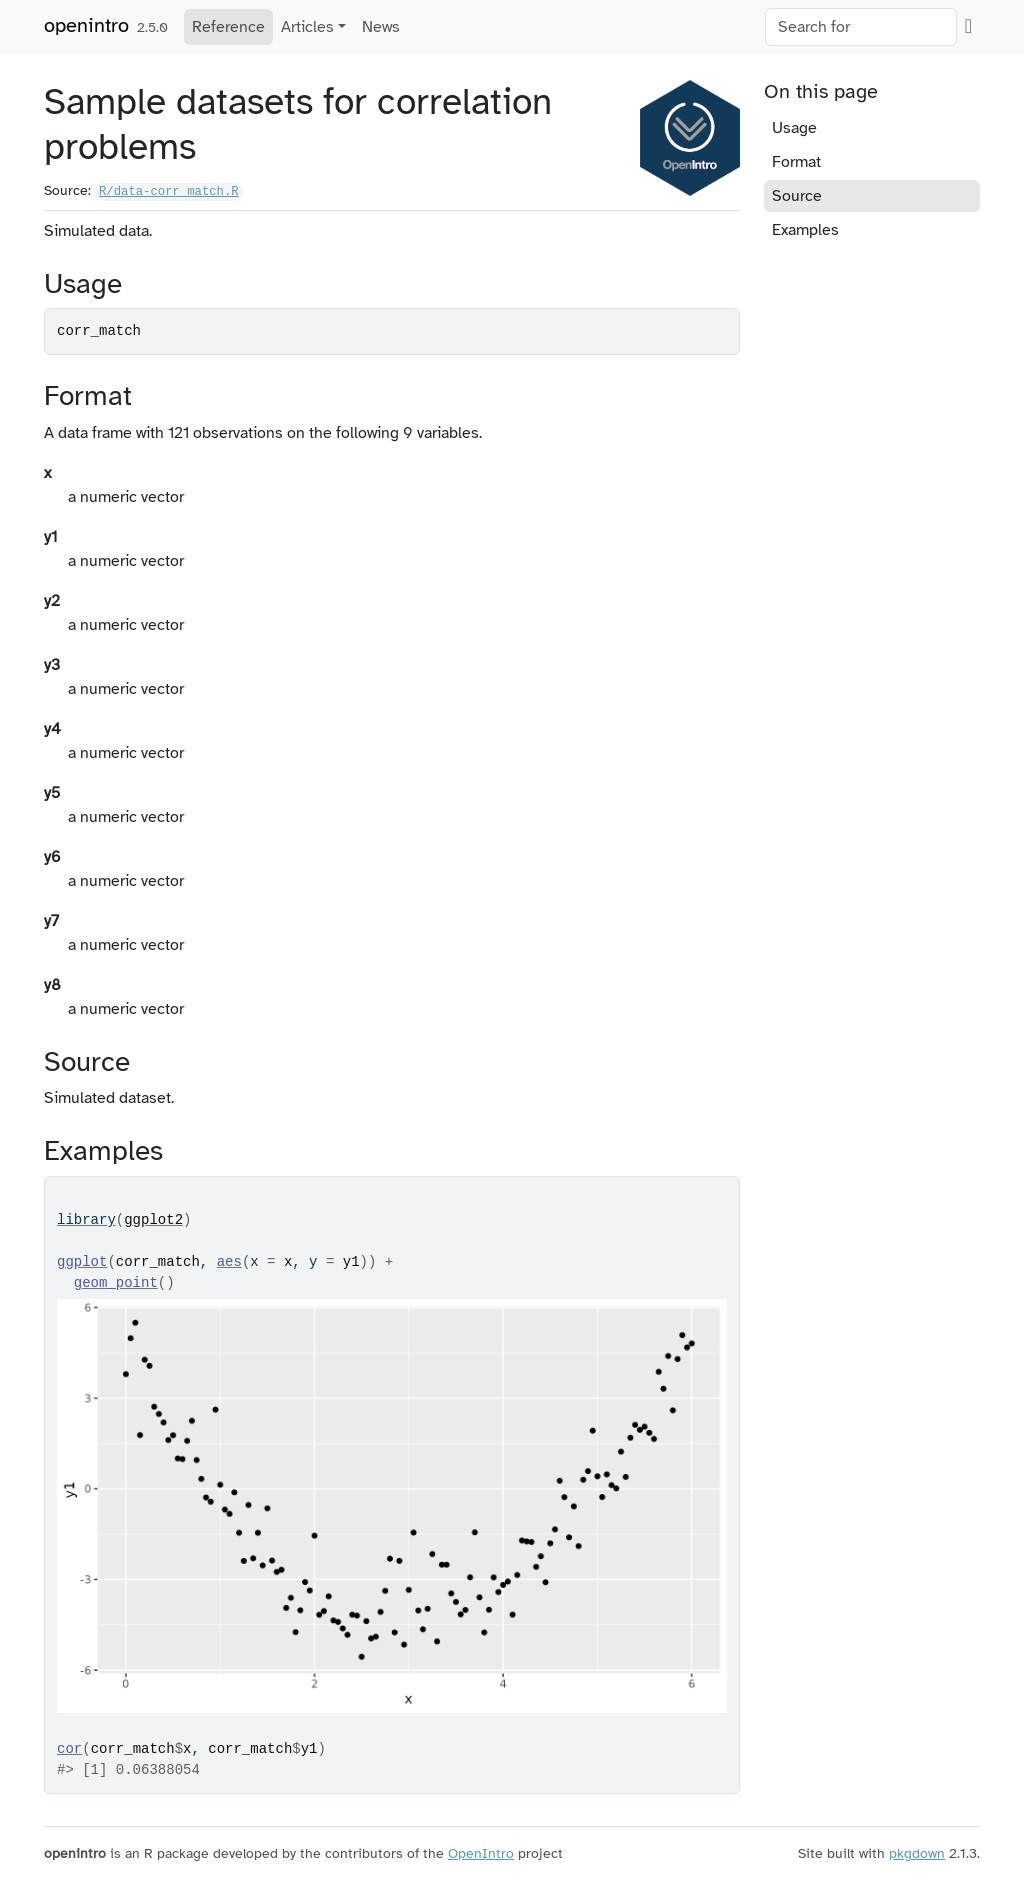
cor (69, 1749)
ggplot (82, 1262)
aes (229, 1262)
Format (796, 162)
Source (797, 196)
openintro (86, 25)
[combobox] (861, 27)
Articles (307, 27)
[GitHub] (968, 26)
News (381, 27)
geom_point (116, 1283)
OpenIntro (481, 1853)
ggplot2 (153, 1220)
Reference (228, 27)
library (86, 1220)
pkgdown (917, 1853)
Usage (794, 128)
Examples (805, 230)
